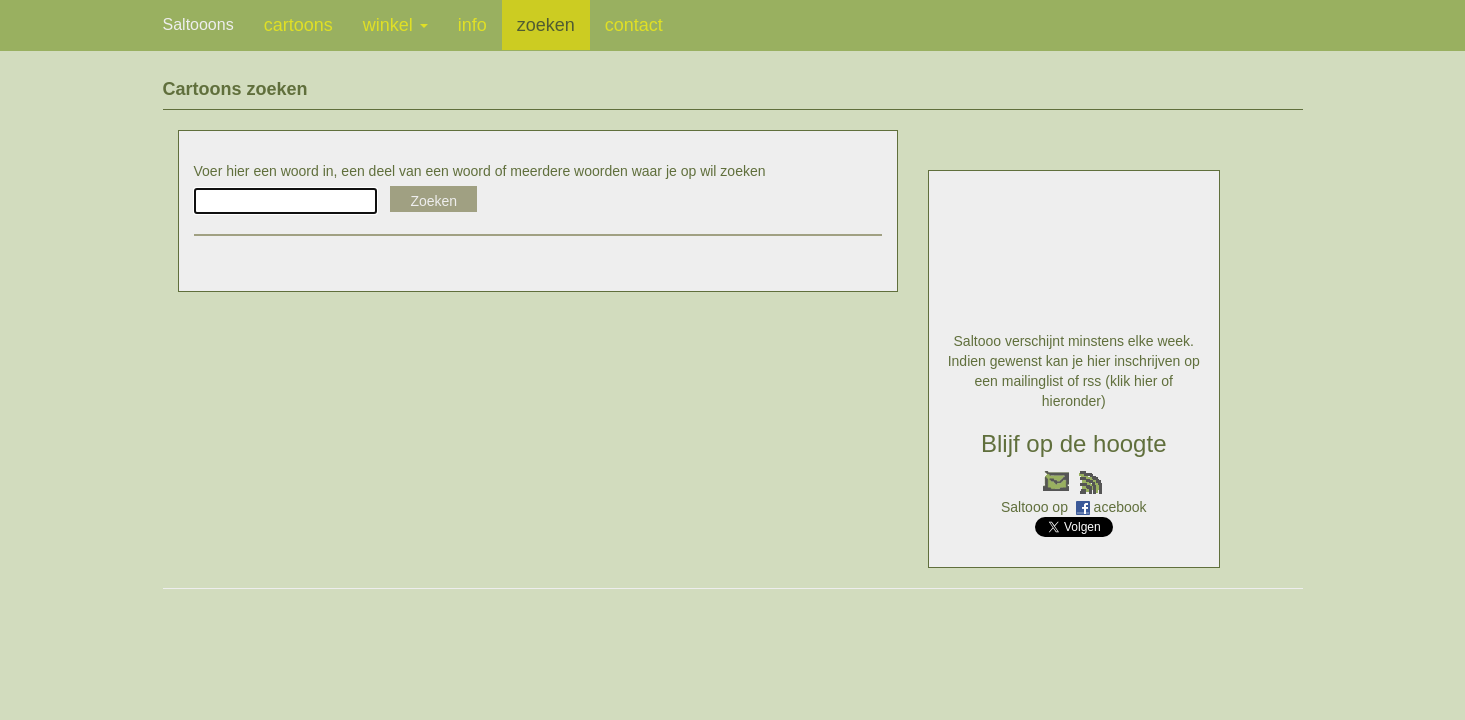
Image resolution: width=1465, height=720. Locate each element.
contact (634, 25)
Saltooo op (1036, 507)
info (472, 25)
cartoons (298, 25)
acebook (1120, 507)
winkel (395, 25)
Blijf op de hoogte (1073, 443)
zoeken (546, 25)
